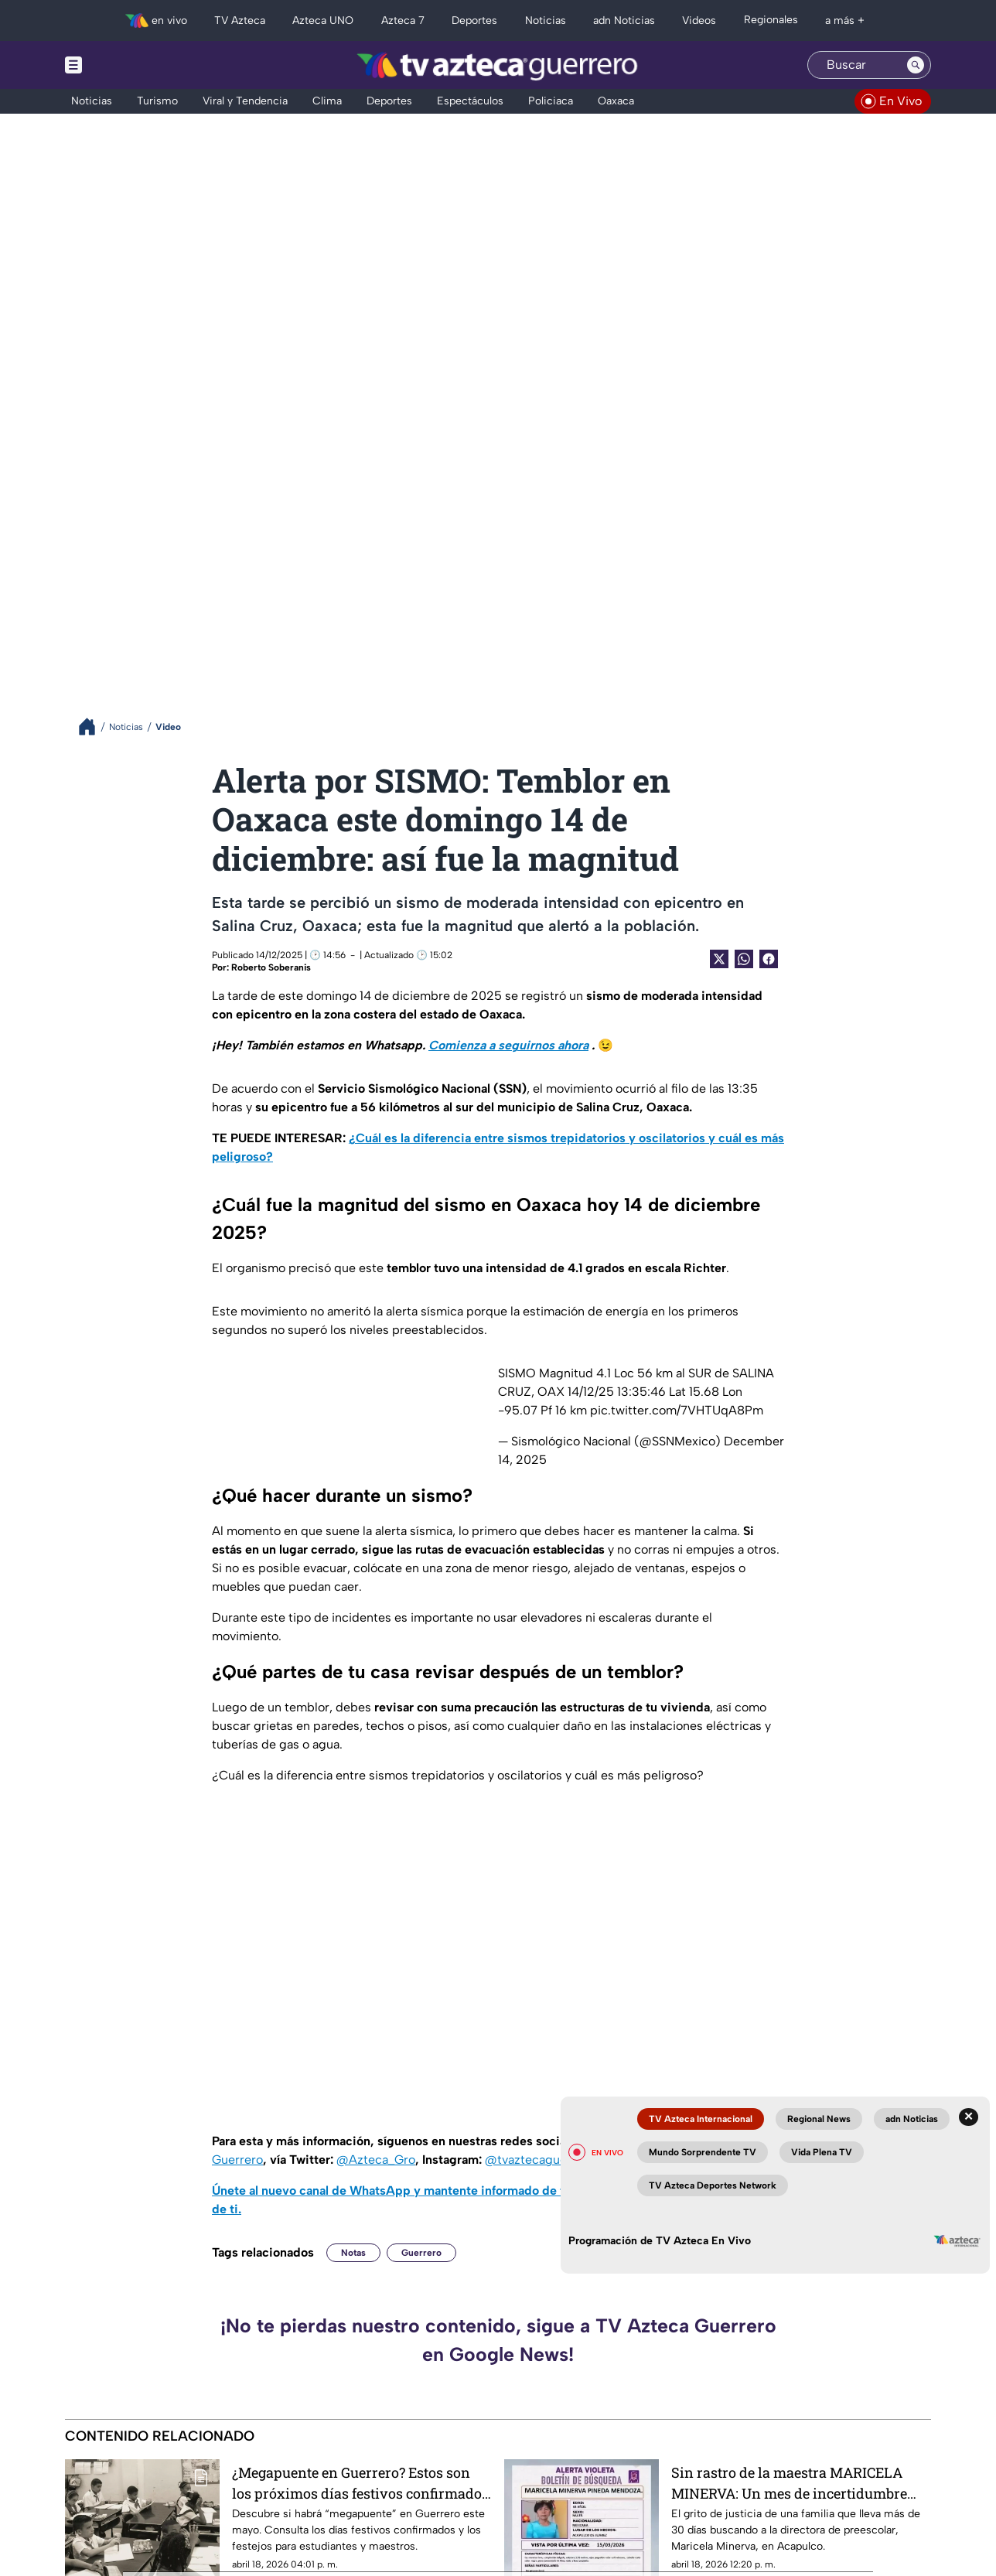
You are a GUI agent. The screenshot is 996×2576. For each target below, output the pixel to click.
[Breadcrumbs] (93, 726)
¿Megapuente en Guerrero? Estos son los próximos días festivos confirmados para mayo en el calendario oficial (360, 2483)
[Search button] (915, 64)
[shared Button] (744, 959)
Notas (353, 2252)
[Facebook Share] (768, 959)
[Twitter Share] (719, 959)
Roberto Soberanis (271, 967)
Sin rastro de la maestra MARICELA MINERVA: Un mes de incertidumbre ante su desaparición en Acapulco (789, 2483)
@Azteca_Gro (375, 2159)
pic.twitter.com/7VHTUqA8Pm (676, 1410)
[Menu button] (127, 65)
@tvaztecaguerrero (540, 2159)
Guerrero (421, 2252)
